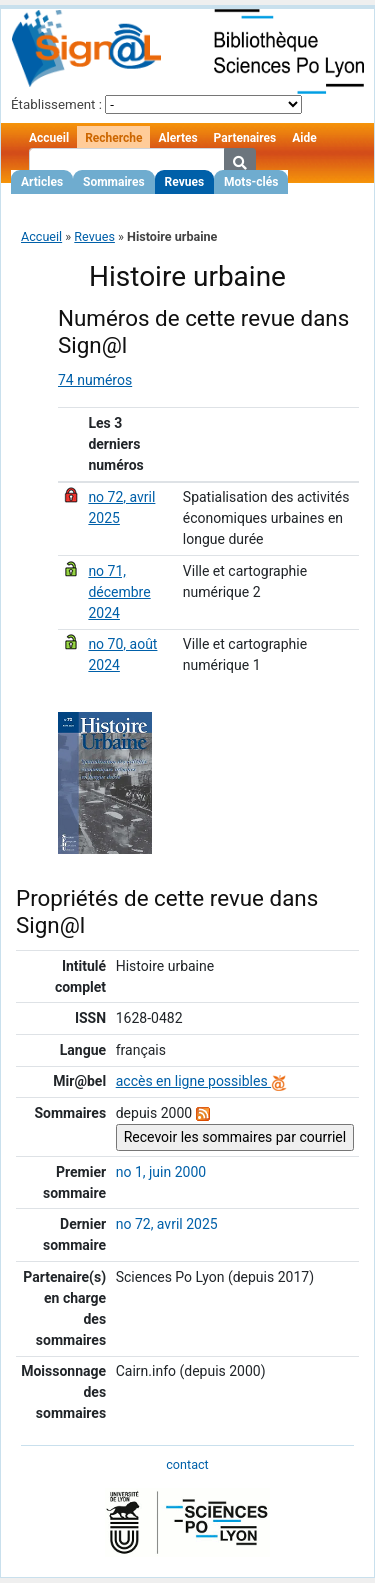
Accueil (49, 138)
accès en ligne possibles (201, 1081)
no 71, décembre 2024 (119, 592)
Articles (42, 182)
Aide (304, 138)
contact (187, 1464)
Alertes (177, 138)
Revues (185, 182)
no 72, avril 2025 (167, 1224)
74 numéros (95, 380)
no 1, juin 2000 (161, 1172)
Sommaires (113, 182)
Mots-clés (251, 182)
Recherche (113, 138)
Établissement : (56, 104)
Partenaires (245, 138)
